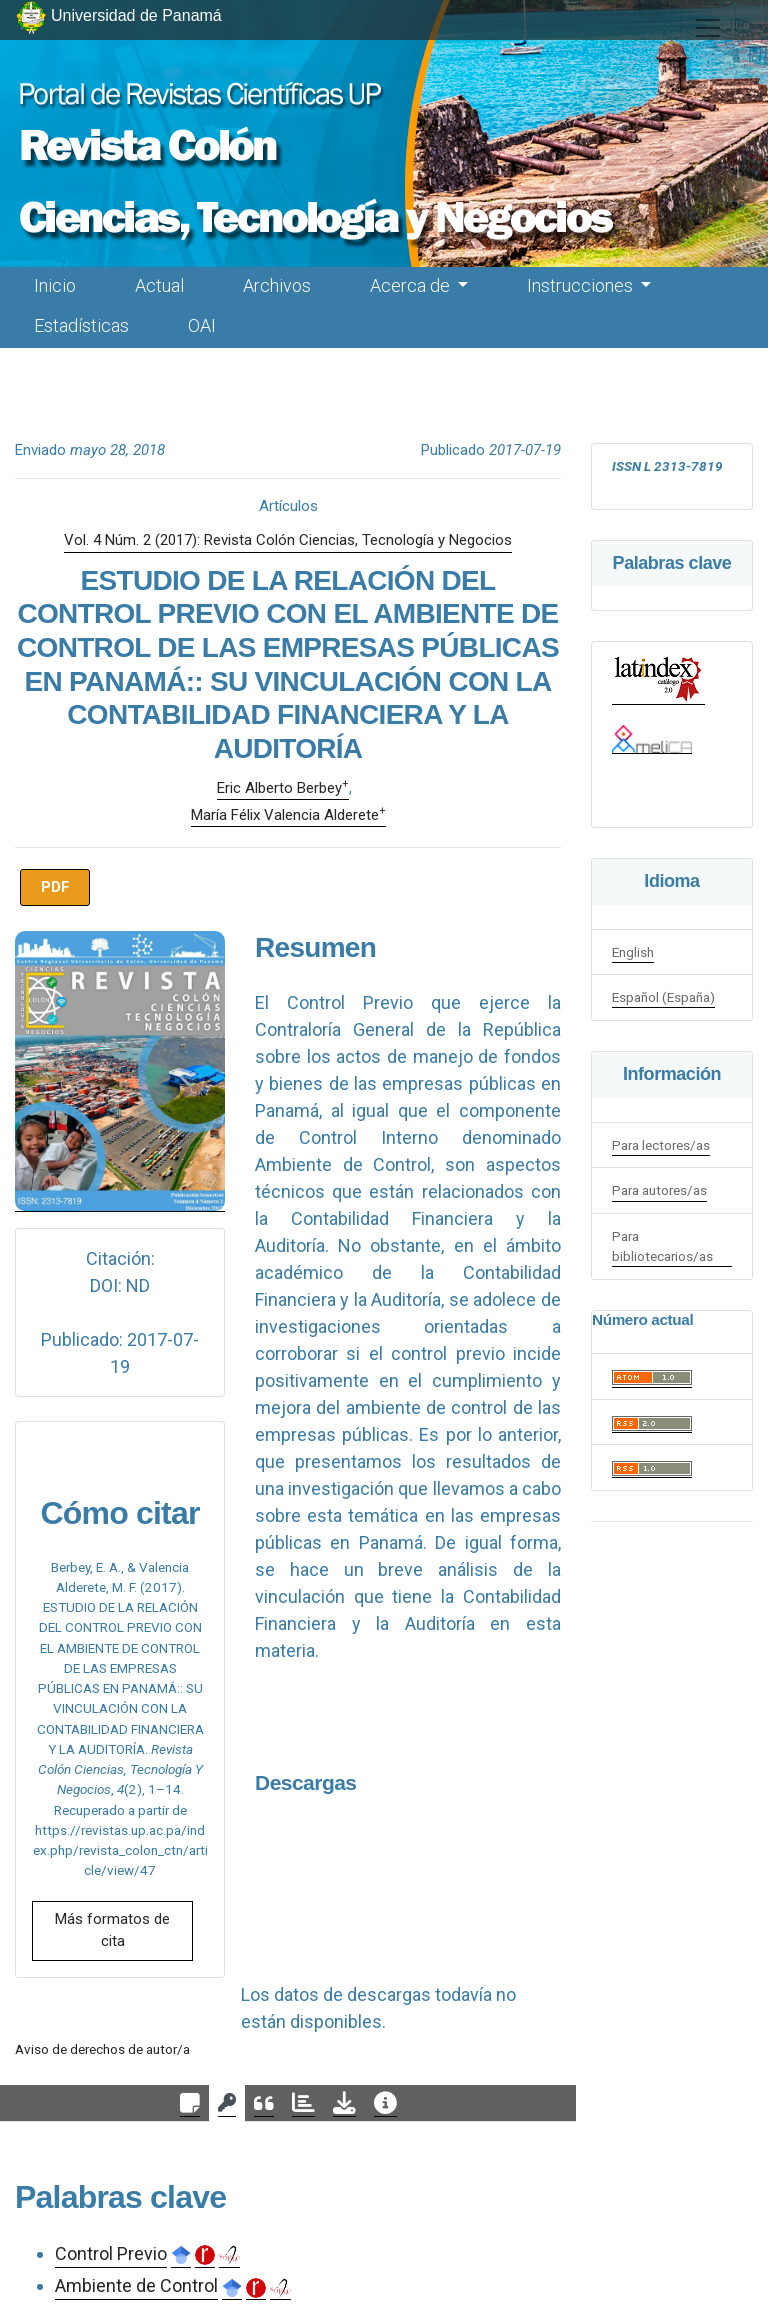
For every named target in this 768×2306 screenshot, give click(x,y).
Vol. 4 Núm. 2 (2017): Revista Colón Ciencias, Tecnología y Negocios (288, 540)
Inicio (55, 285)
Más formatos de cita (112, 1930)
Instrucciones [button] (582, 285)
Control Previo (111, 2253)
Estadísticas (81, 325)
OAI (202, 325)
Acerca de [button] (412, 285)
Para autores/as (659, 1190)
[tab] (190, 2103)
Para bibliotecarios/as (662, 1246)
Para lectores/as (661, 1145)
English (633, 952)
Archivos (277, 285)
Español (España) (663, 997)
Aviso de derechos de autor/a (102, 2049)
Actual (159, 285)
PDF (55, 887)
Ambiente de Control (136, 2285)
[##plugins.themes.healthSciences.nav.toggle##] (708, 28)
